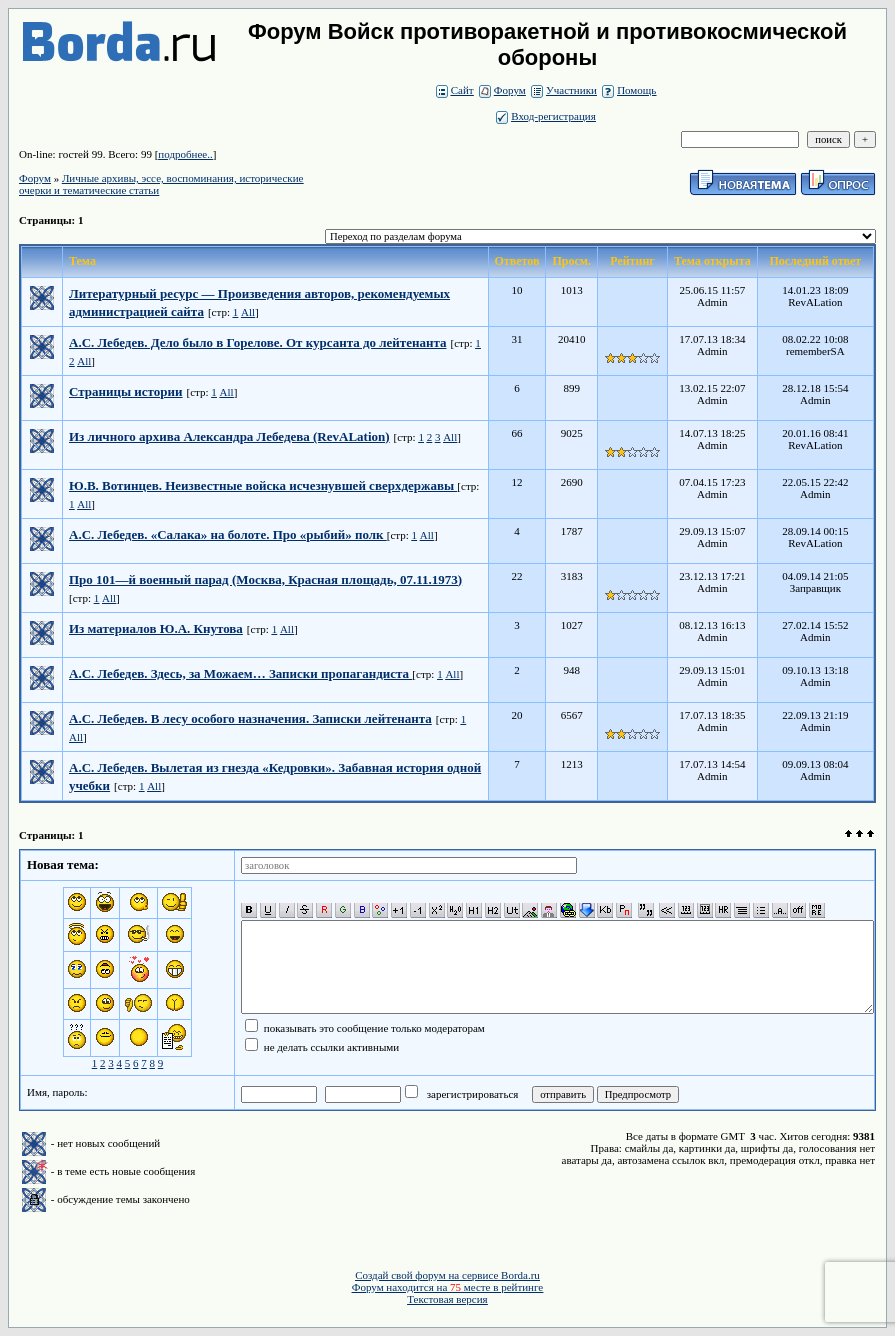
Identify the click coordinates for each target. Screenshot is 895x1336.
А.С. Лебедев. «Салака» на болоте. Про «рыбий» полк (228, 534)
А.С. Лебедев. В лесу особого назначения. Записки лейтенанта (250, 718)
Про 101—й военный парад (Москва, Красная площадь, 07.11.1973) (265, 579)
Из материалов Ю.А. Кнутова (156, 628)
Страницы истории (126, 391)
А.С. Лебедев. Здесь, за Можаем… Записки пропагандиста (240, 673)
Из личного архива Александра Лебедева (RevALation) (229, 436)
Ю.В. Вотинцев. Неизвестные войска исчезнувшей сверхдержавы (263, 485)
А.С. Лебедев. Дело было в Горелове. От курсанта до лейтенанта (258, 342)
